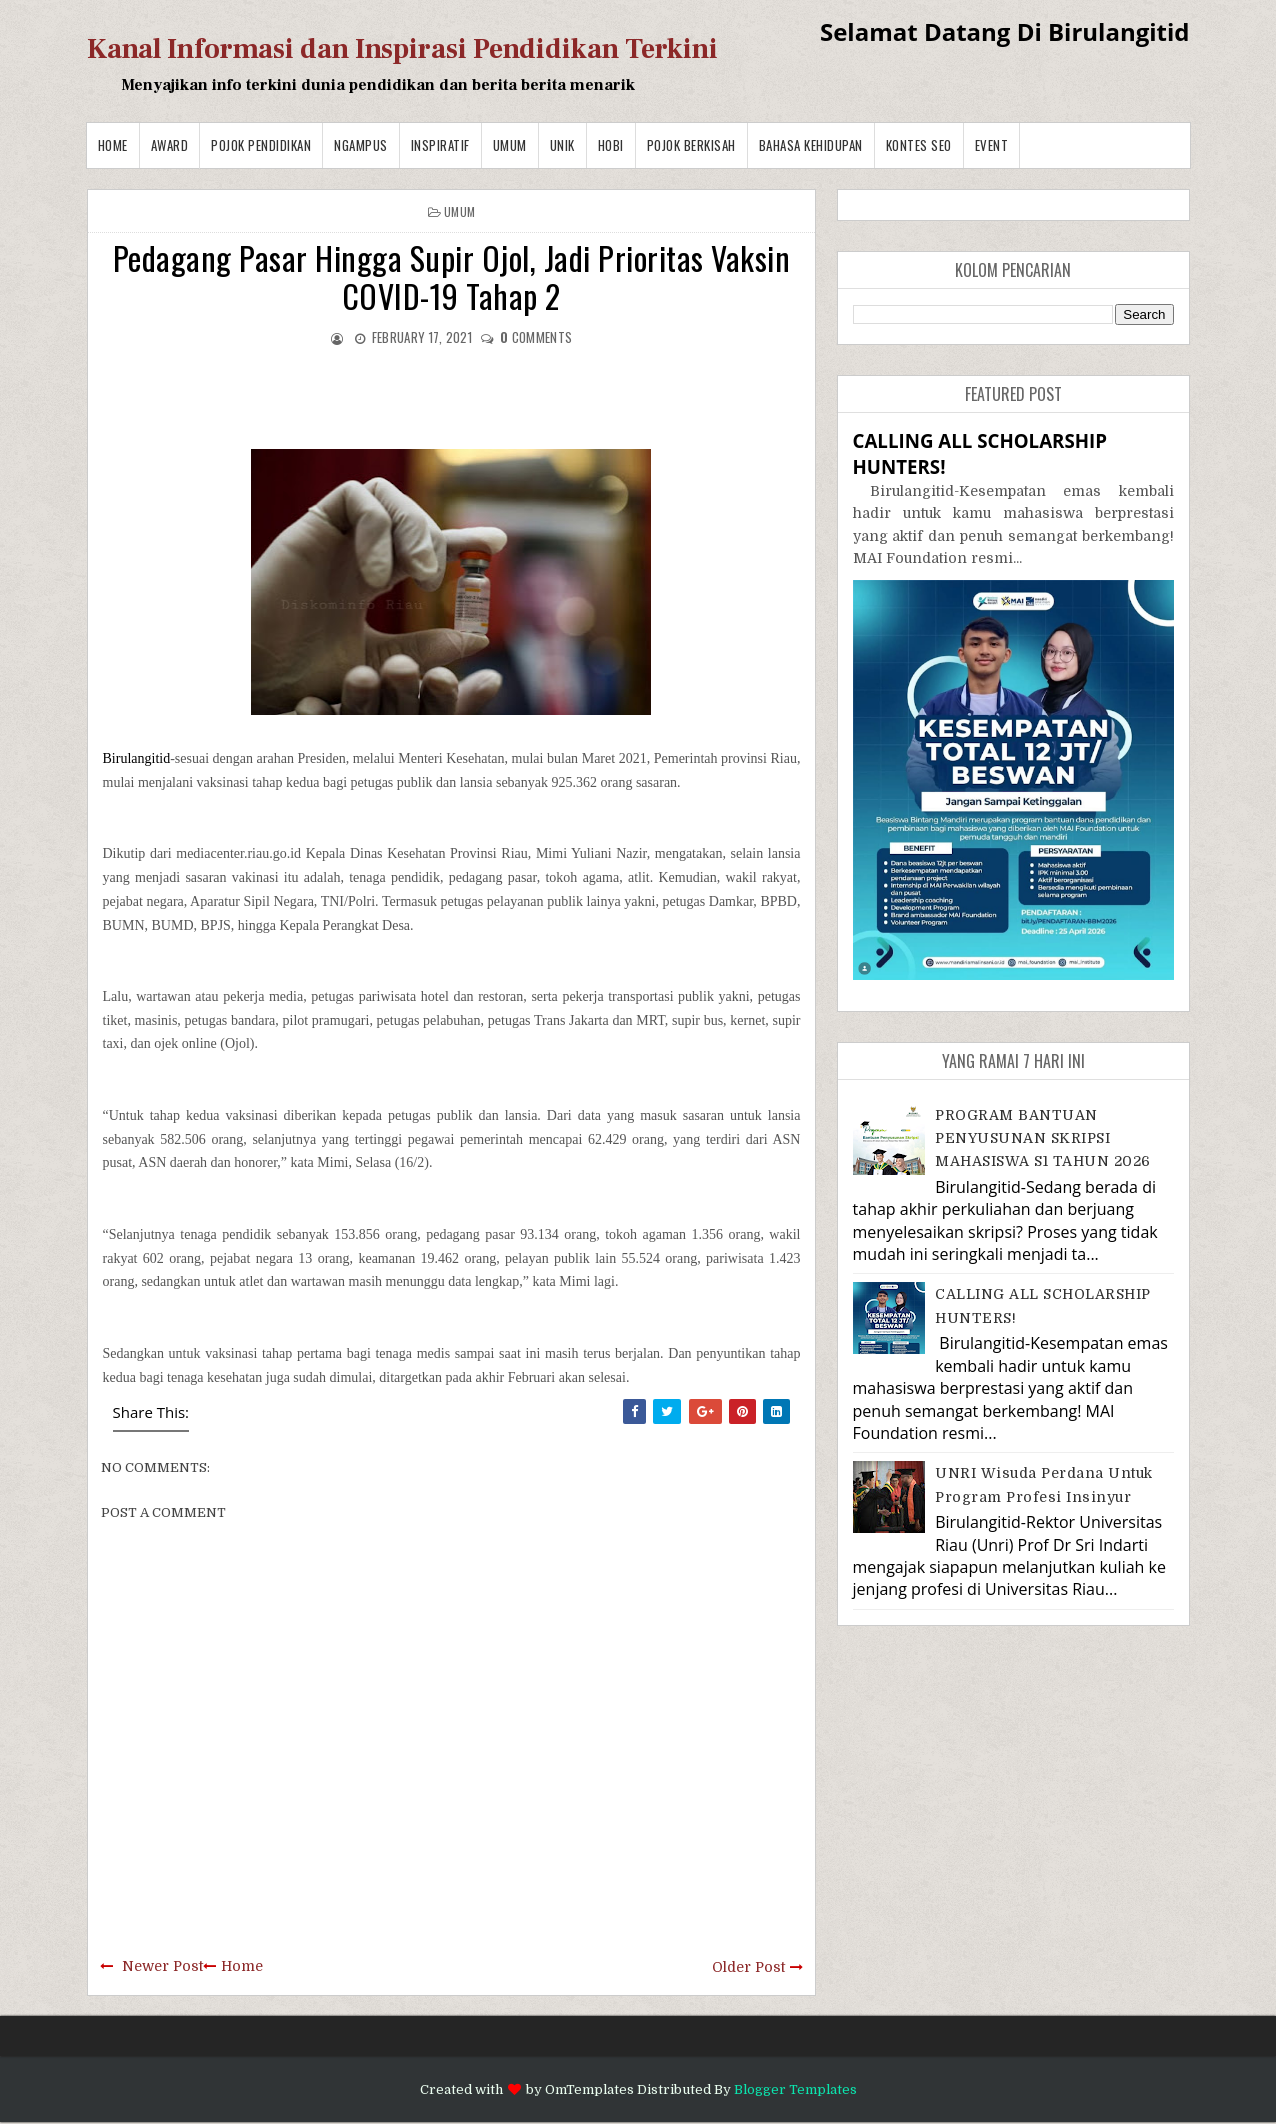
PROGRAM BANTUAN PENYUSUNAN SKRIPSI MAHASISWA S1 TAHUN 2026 (1043, 1138)
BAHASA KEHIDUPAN (811, 145)
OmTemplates (589, 2089)
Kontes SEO (919, 145)
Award (170, 145)
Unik (562, 145)
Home (113, 145)
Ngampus (361, 145)
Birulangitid (137, 758)
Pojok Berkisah (691, 145)
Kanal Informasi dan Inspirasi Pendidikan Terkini (402, 49)
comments (536, 337)
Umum (510, 145)
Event (992, 145)
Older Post (748, 1967)
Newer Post (162, 1966)
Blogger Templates (795, 2089)
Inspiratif (440, 145)
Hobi (611, 145)
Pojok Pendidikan (261, 145)
